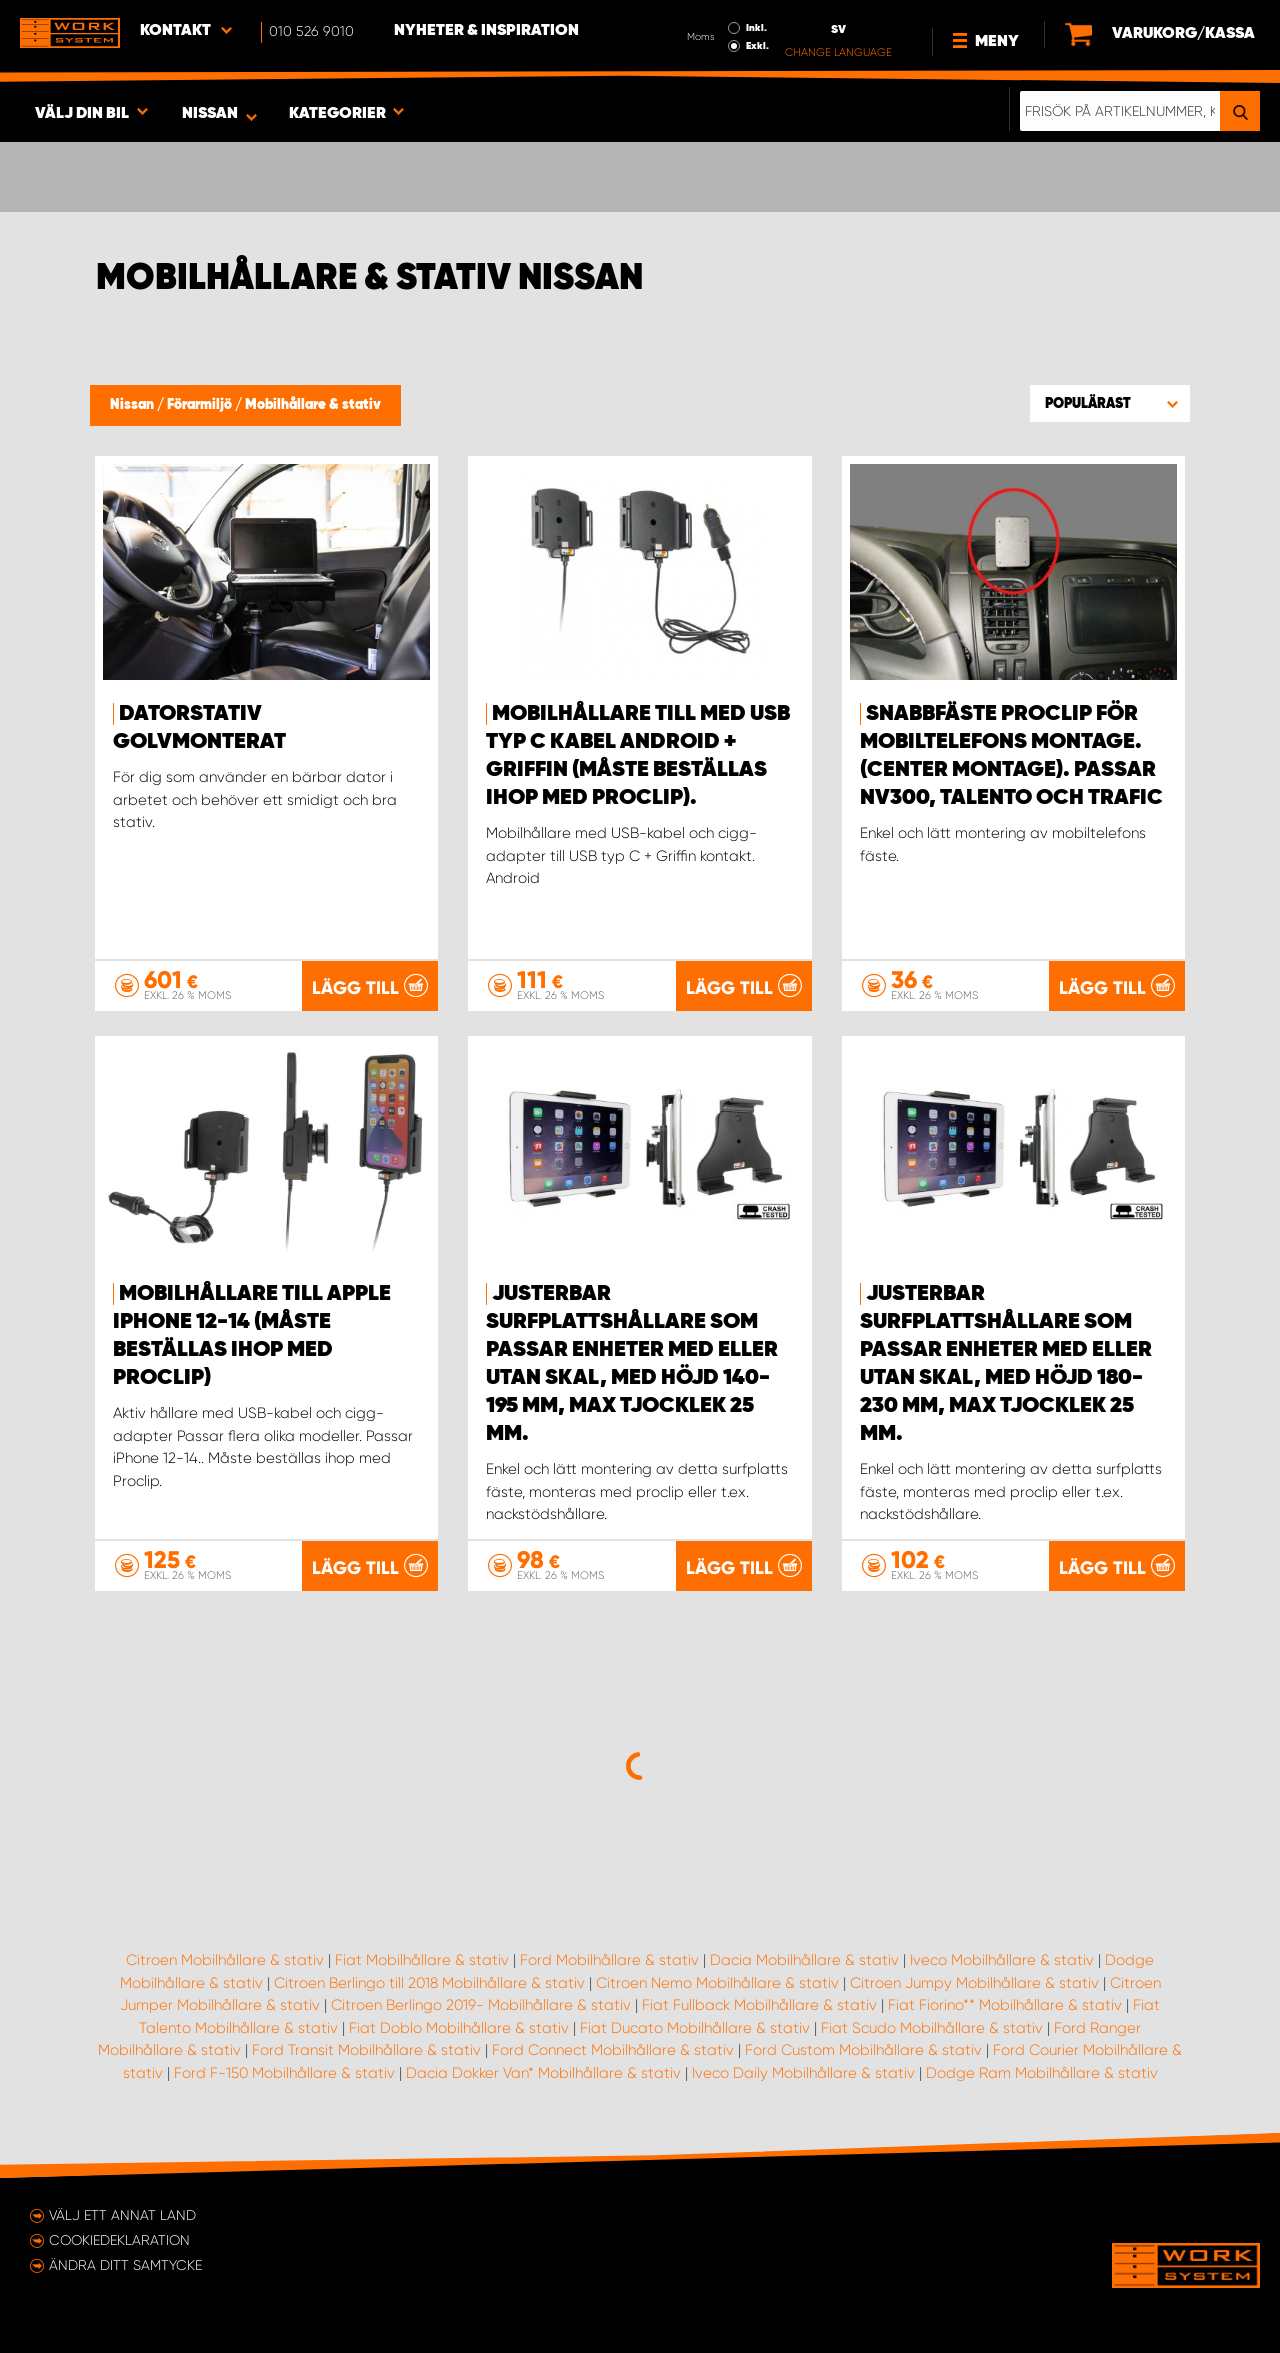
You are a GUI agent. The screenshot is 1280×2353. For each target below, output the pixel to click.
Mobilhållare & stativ (313, 405)
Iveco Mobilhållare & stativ (1002, 1960)
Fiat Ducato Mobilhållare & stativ (695, 2028)
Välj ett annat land (122, 2215)
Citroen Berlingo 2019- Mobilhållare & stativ (481, 2005)
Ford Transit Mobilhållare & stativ (366, 2050)
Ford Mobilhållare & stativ (609, 1960)
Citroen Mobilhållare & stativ (225, 1960)
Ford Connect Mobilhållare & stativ (613, 2050)
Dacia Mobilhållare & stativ (804, 1960)
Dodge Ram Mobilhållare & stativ (1042, 2073)
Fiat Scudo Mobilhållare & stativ (932, 2028)
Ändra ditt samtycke (125, 2265)
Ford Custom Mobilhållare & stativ (863, 2050)
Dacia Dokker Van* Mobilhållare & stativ (543, 2073)
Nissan (133, 405)
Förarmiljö (201, 405)
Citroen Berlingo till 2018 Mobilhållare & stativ (429, 1983)
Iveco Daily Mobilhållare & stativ (803, 2073)
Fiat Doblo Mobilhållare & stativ (459, 2028)
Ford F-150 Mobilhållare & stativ (284, 2073)
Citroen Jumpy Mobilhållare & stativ (974, 1983)
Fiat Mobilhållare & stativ (422, 1960)
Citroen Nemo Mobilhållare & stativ (717, 1983)
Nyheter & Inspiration (486, 31)
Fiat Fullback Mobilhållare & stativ (759, 2005)
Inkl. (756, 28)
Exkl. (757, 46)
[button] (1110, 403)
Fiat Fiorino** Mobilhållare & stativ (1005, 2005)
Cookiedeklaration (119, 2240)
